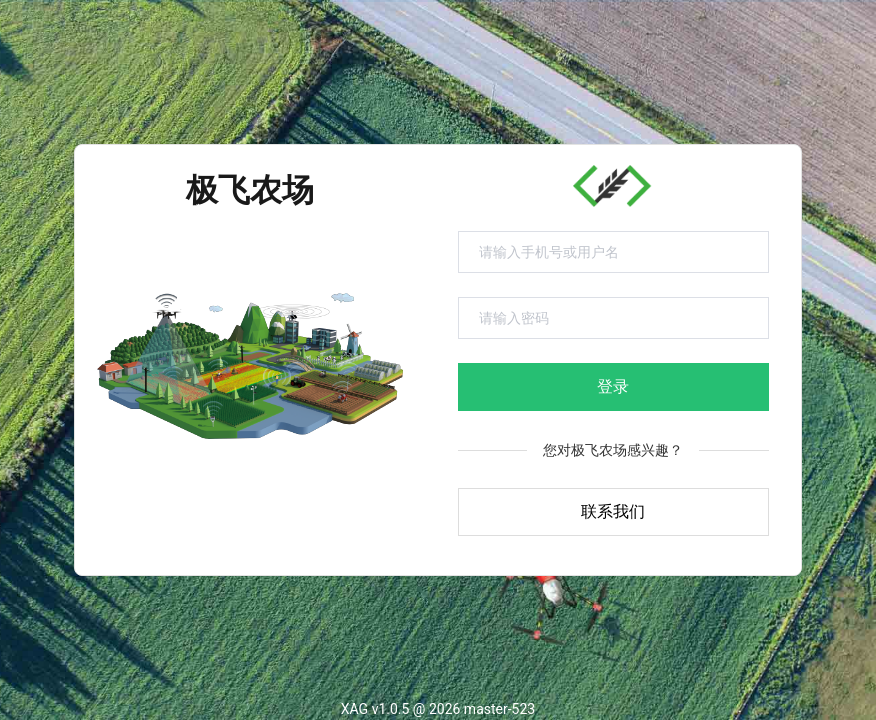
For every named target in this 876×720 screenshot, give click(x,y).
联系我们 (613, 511)
